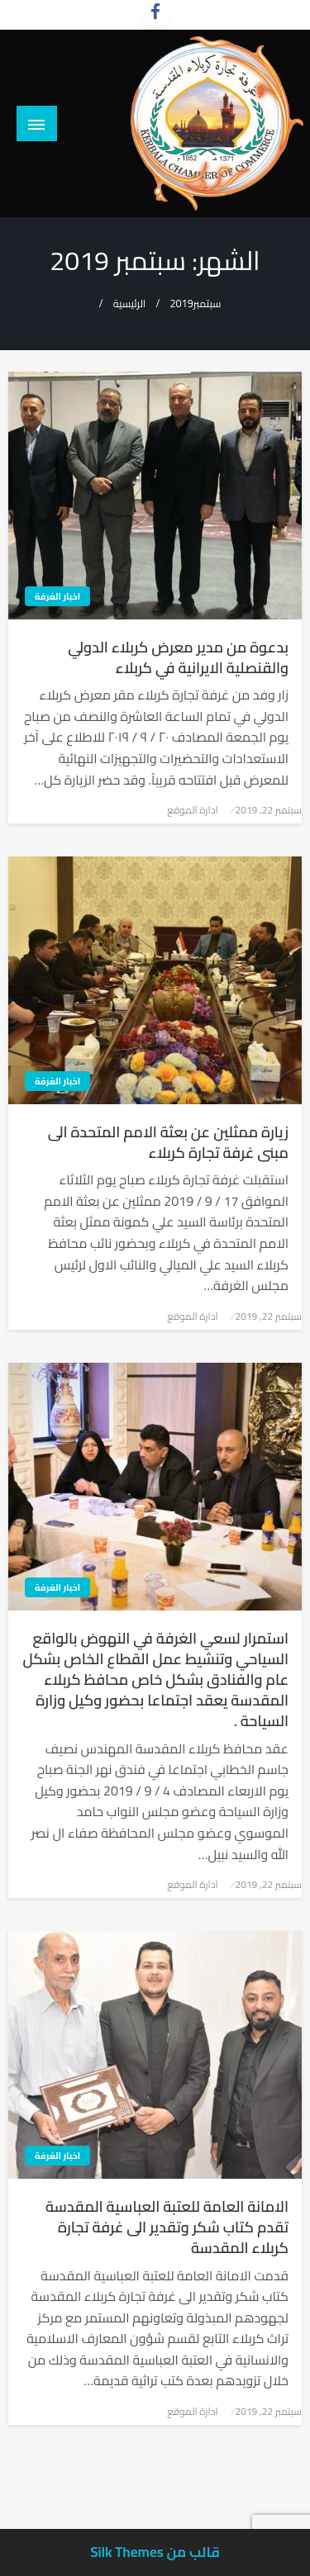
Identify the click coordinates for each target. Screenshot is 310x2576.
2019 (181, 303)
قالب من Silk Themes (155, 2552)
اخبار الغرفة (57, 596)
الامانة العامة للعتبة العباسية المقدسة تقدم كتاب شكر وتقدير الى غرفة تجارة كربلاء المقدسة (167, 2227)
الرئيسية (129, 303)
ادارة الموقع (192, 809)
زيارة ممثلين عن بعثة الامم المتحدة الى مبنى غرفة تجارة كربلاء (168, 1142)
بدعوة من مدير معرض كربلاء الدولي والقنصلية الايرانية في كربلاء (178, 657)
